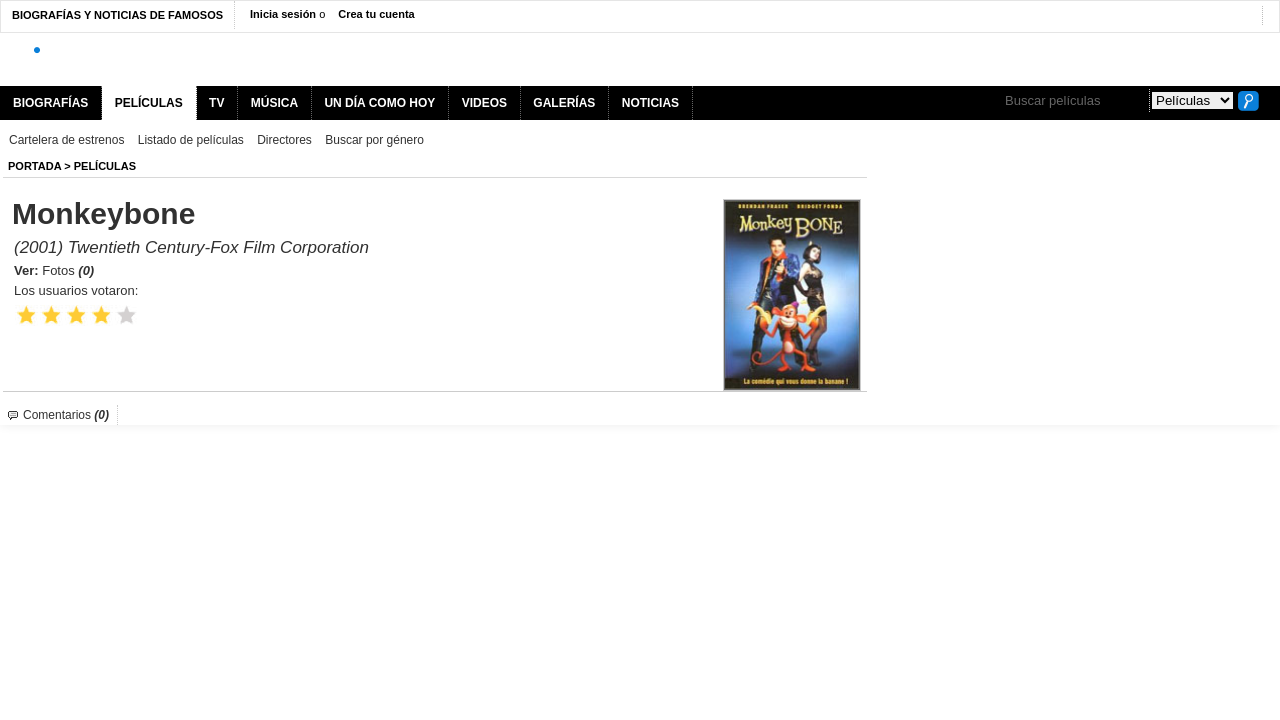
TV (216, 103)
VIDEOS (484, 103)
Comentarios (66, 415)
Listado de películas (191, 140)
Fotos (68, 270)
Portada (34, 166)
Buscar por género (374, 140)
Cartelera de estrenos (66, 140)
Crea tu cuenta (376, 14)
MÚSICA (274, 103)
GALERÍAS (564, 103)
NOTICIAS (650, 103)
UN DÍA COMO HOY (379, 103)
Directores (284, 140)
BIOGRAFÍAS (50, 103)
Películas (105, 166)
